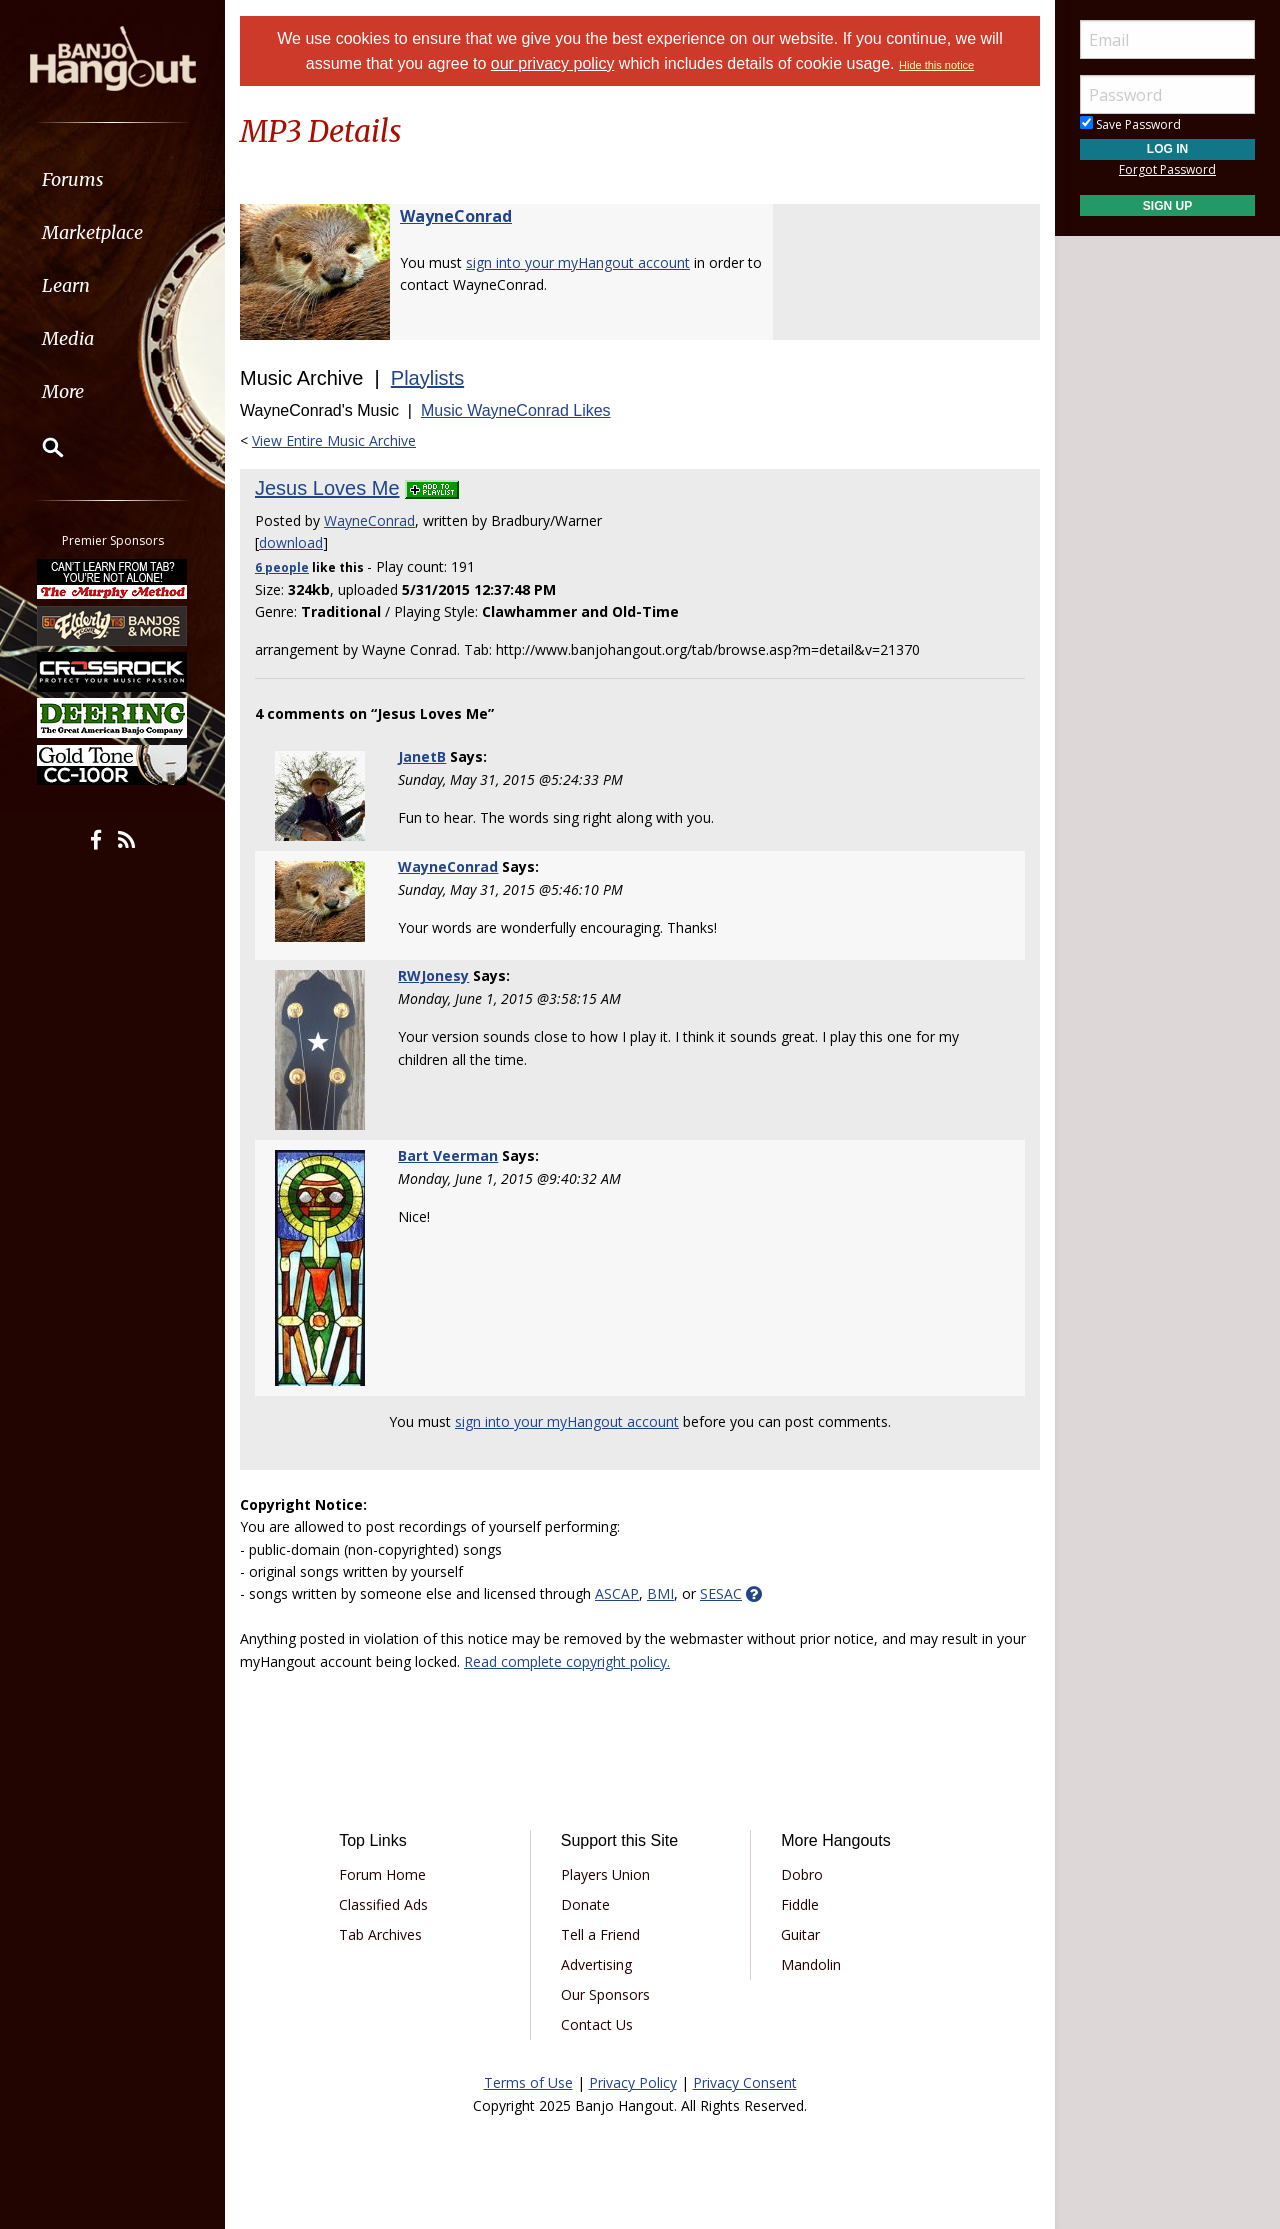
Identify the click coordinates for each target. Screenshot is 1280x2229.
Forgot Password (1167, 169)
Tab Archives (380, 1934)
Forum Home (382, 1874)
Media (68, 338)
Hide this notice (936, 65)
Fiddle (800, 1904)
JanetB (422, 756)
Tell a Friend (600, 1934)
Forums (73, 179)
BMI (660, 1593)
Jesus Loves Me (327, 488)
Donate (585, 1904)
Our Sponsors (605, 1994)
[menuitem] (112, 179)
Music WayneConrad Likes (516, 410)
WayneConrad (456, 216)
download (291, 542)
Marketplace (92, 232)
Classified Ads (383, 1904)
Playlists (427, 378)
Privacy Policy (633, 2082)
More (63, 391)
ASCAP (617, 1593)
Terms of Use (528, 2082)
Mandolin (811, 1964)
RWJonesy (433, 975)
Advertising (596, 1964)
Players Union (605, 1874)
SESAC (721, 1593)
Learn (66, 285)
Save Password (1130, 124)
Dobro (802, 1874)
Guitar (800, 1934)
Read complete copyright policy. (567, 1661)
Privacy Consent (745, 2082)
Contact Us (597, 2024)
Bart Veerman (448, 1155)
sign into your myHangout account (578, 262)
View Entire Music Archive (334, 440)
